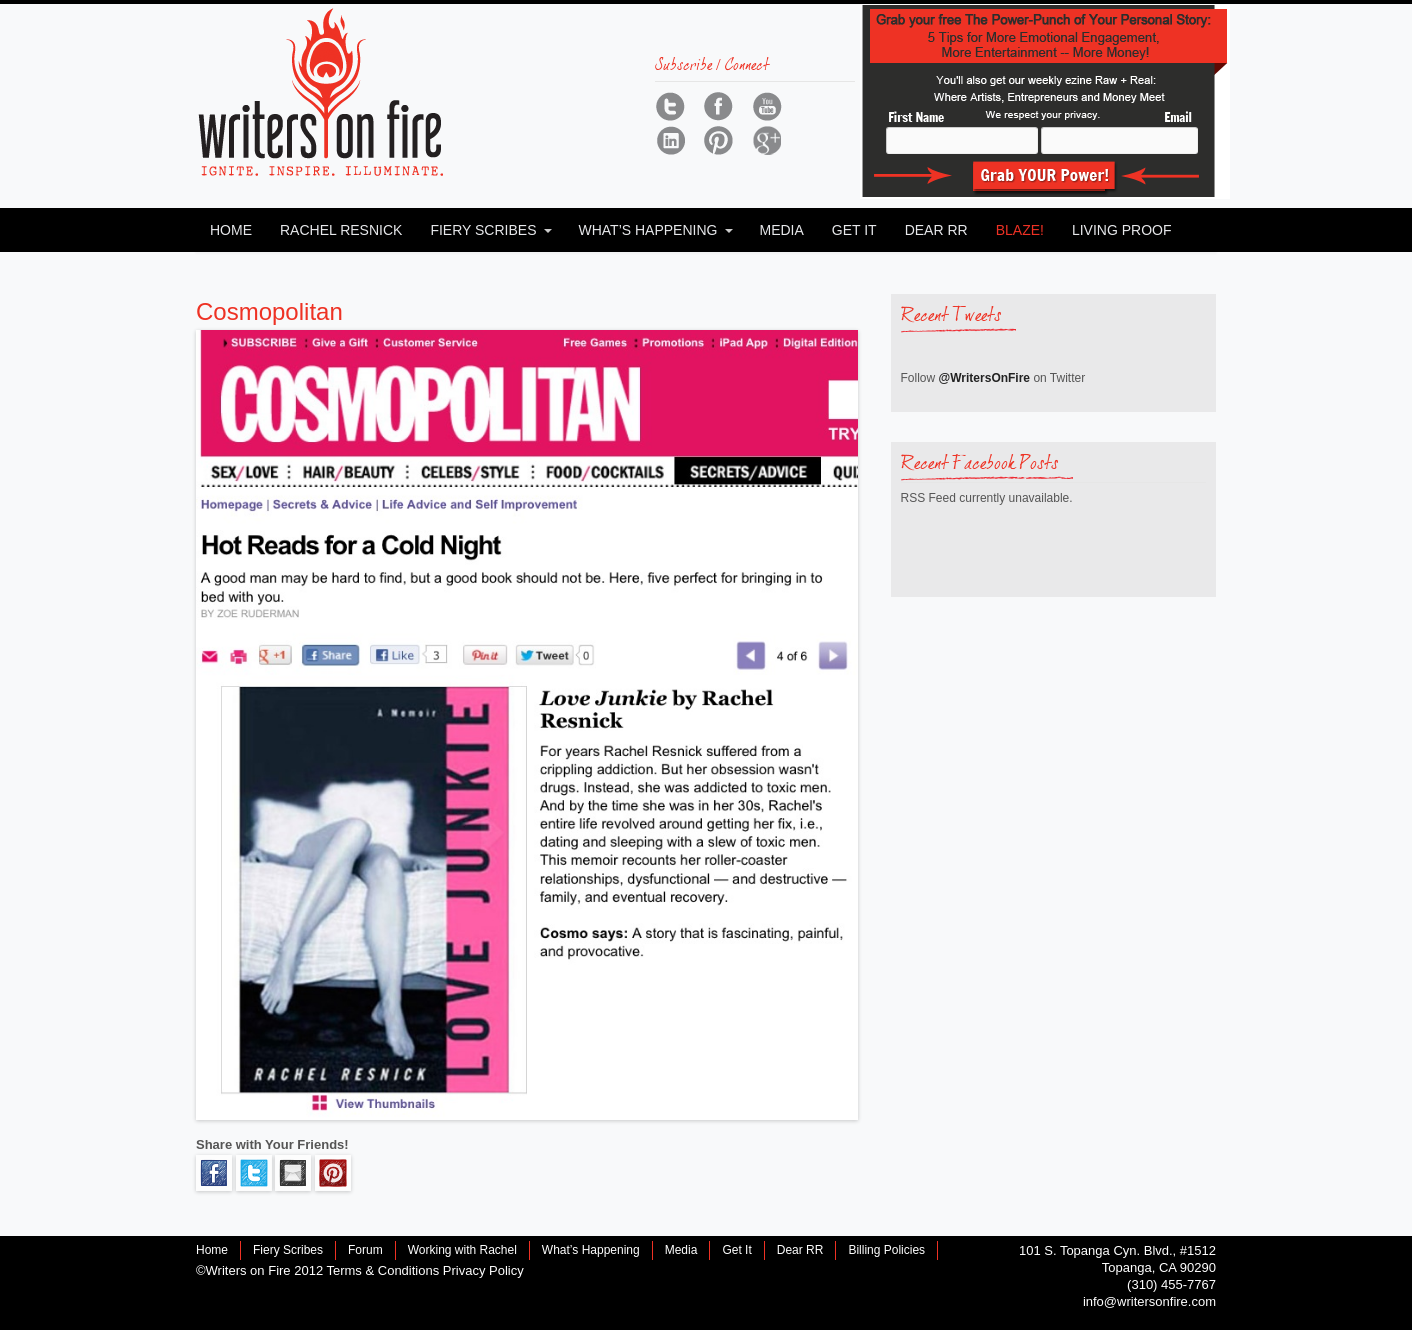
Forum (365, 1250)
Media (781, 230)
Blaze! (1020, 230)
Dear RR (936, 230)
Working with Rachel (462, 1250)
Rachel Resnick (341, 230)
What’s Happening (647, 230)
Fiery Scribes (483, 230)
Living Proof (1122, 230)
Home (231, 230)
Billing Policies (886, 1250)
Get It (854, 230)
